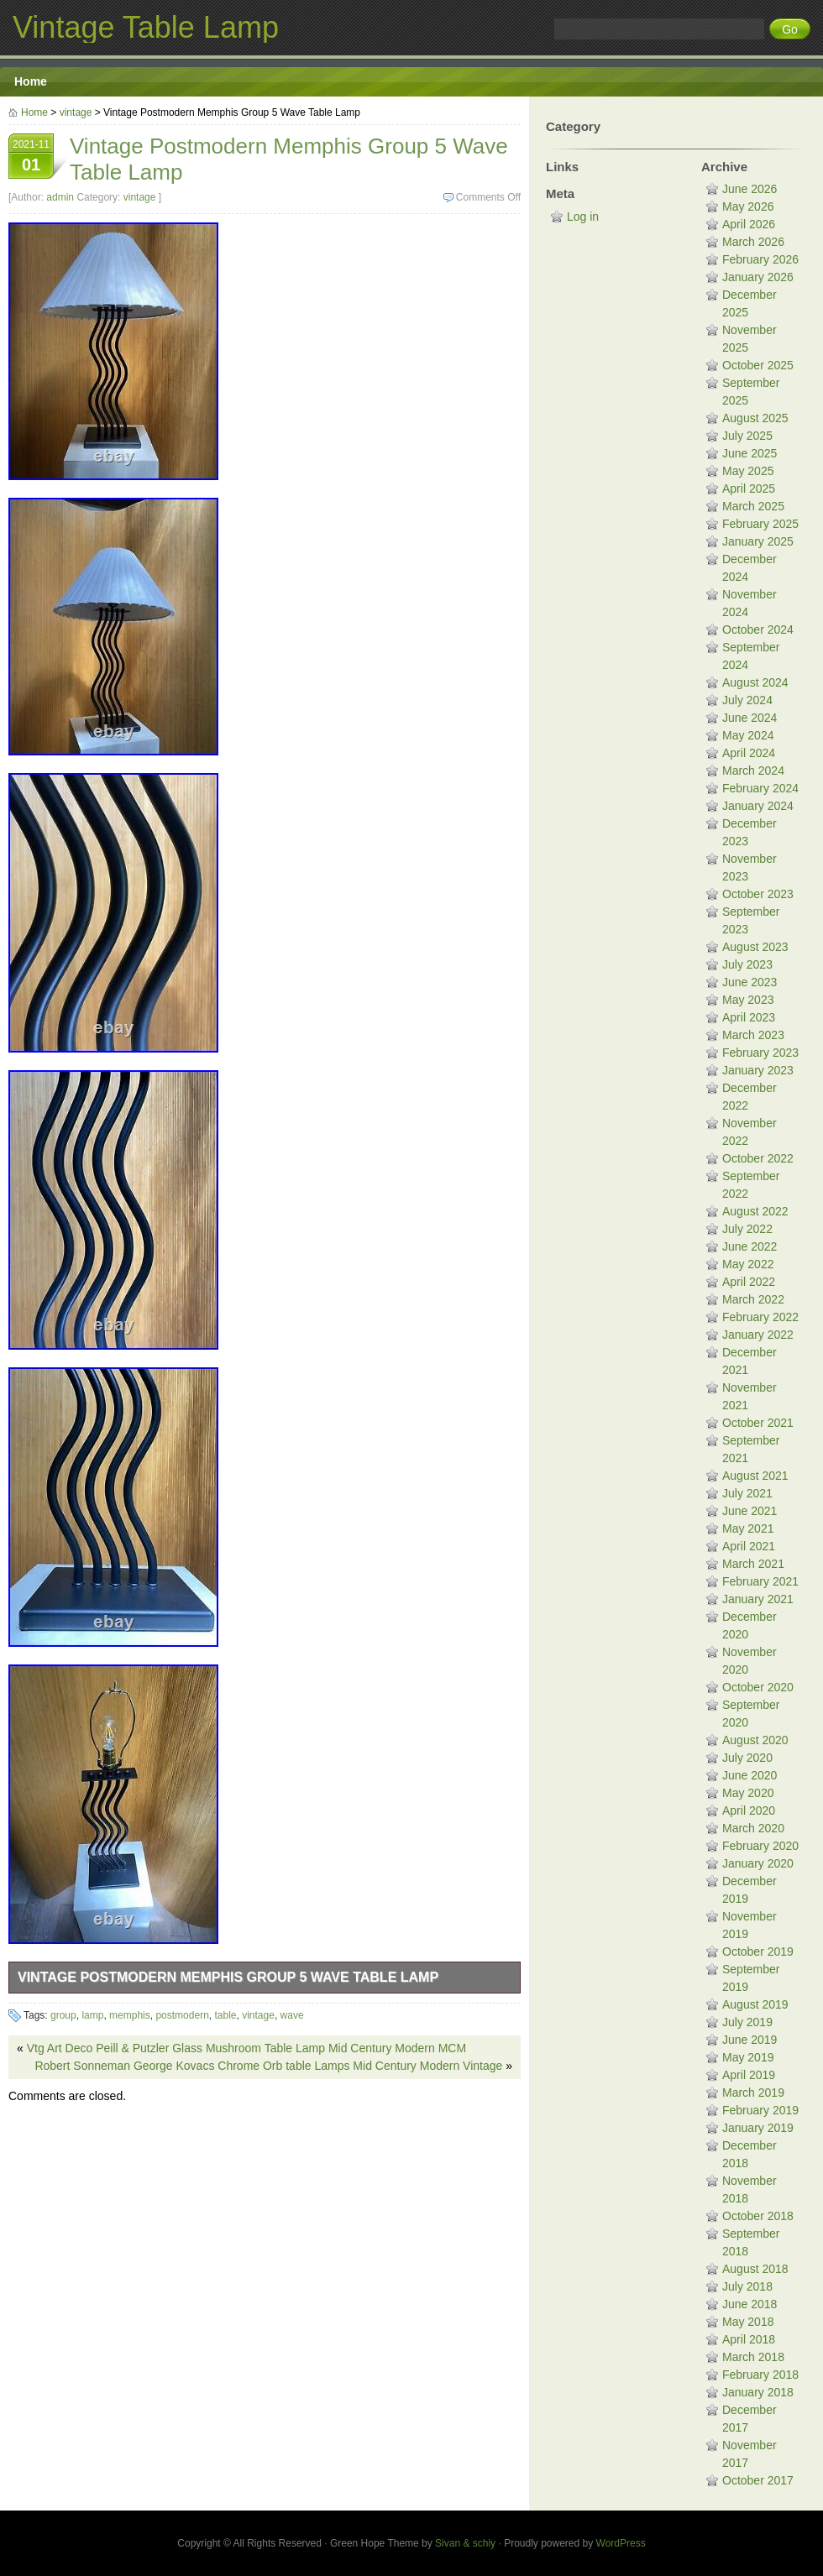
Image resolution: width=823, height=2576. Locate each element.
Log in (583, 216)
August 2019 (755, 2004)
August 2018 (755, 2269)
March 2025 (753, 506)
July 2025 (747, 435)
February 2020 (760, 1845)
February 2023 (760, 1052)
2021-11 (31, 157)
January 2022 (758, 1334)
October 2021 (758, 1422)
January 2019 (758, 2127)
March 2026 (753, 241)
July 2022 (747, 1229)
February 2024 (760, 788)
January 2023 (758, 1070)
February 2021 (760, 1581)
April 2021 (748, 1546)
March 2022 (753, 1299)
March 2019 (753, 2092)
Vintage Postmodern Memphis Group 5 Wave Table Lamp (228, 1977)
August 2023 (755, 947)
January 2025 (758, 541)
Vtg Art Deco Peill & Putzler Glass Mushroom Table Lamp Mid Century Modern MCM (246, 2048)
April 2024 (748, 753)
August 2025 (755, 418)
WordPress (621, 2543)
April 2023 (748, 1017)
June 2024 (749, 717)
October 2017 (758, 2480)
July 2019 (747, 2022)
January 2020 (758, 1863)
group (63, 2015)
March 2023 (753, 1035)
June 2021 (749, 1511)
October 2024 (758, 629)
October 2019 (758, 1951)
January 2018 (758, 2392)
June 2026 (749, 189)
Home (30, 81)
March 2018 (753, 2357)
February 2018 (760, 2374)
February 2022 (760, 1317)
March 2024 (753, 770)
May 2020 (747, 1793)
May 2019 (747, 2057)
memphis (129, 2015)
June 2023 (749, 982)
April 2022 (748, 1281)
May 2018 (747, 2321)
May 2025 (747, 471)
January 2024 (758, 806)
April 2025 (748, 488)
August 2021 (755, 1475)
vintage (76, 112)
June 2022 (749, 1246)
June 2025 (749, 453)
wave (292, 2015)
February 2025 (760, 523)
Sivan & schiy (465, 2543)
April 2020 (748, 1810)
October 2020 (758, 1687)
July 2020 (747, 1757)
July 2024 (747, 700)
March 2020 (753, 1828)
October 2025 (758, 365)
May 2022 (747, 1264)
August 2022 (755, 1211)
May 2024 (747, 735)
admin (60, 197)
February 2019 (760, 2110)
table (225, 2015)
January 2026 (758, 277)
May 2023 (747, 999)
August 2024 (755, 682)
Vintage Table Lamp (146, 27)
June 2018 (749, 2304)
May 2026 (747, 206)
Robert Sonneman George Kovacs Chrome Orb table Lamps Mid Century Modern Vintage (268, 2065)
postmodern (181, 2015)
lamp (92, 2015)
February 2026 (760, 259)
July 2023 (747, 964)
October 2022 (758, 1158)
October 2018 (758, 2216)
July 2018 (747, 2286)
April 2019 (748, 2075)
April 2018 (748, 2339)
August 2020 (755, 1740)
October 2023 (758, 894)
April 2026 (748, 224)
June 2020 (749, 1775)
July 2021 (747, 1493)
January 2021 (758, 1599)
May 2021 (747, 1528)
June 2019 (749, 2039)
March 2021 (753, 1563)
